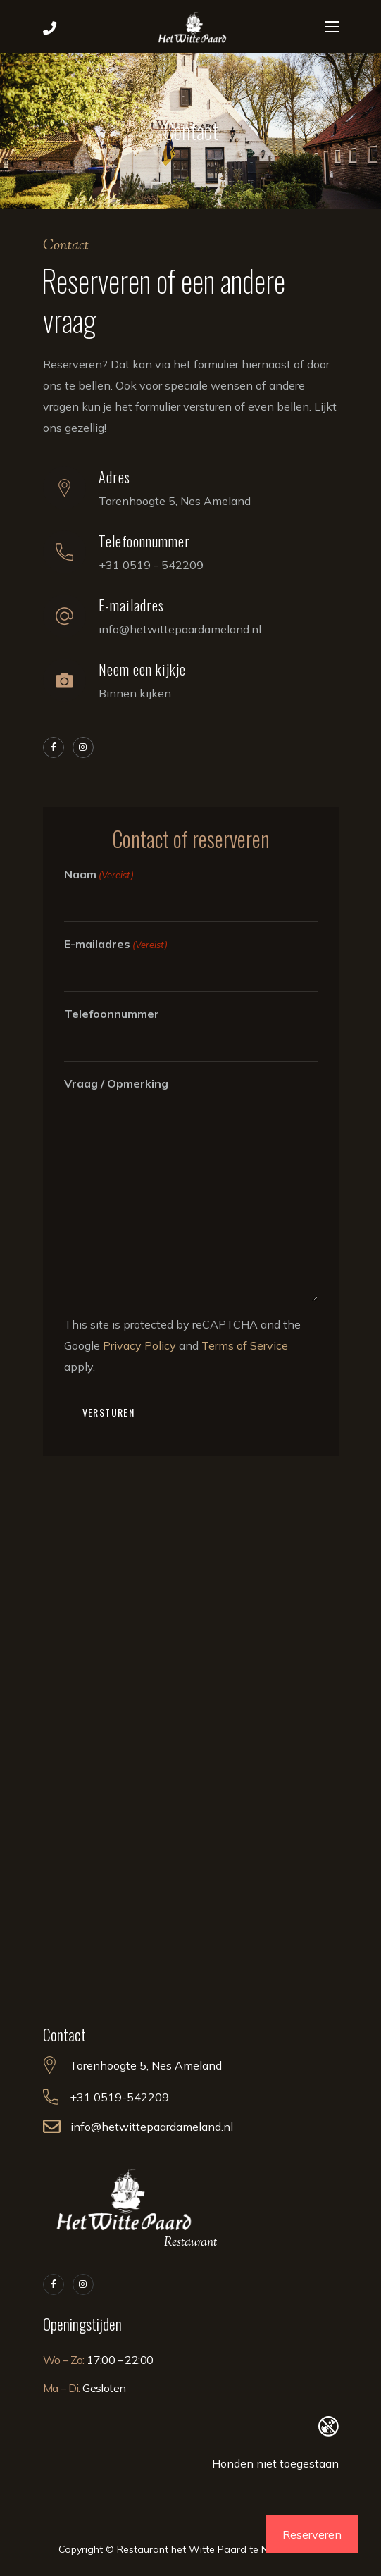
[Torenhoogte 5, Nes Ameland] (191, 1748)
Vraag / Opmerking (116, 1083)
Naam (99, 874)
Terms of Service (244, 1345)
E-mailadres (116, 944)
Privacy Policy (139, 1345)
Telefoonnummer (111, 1014)
